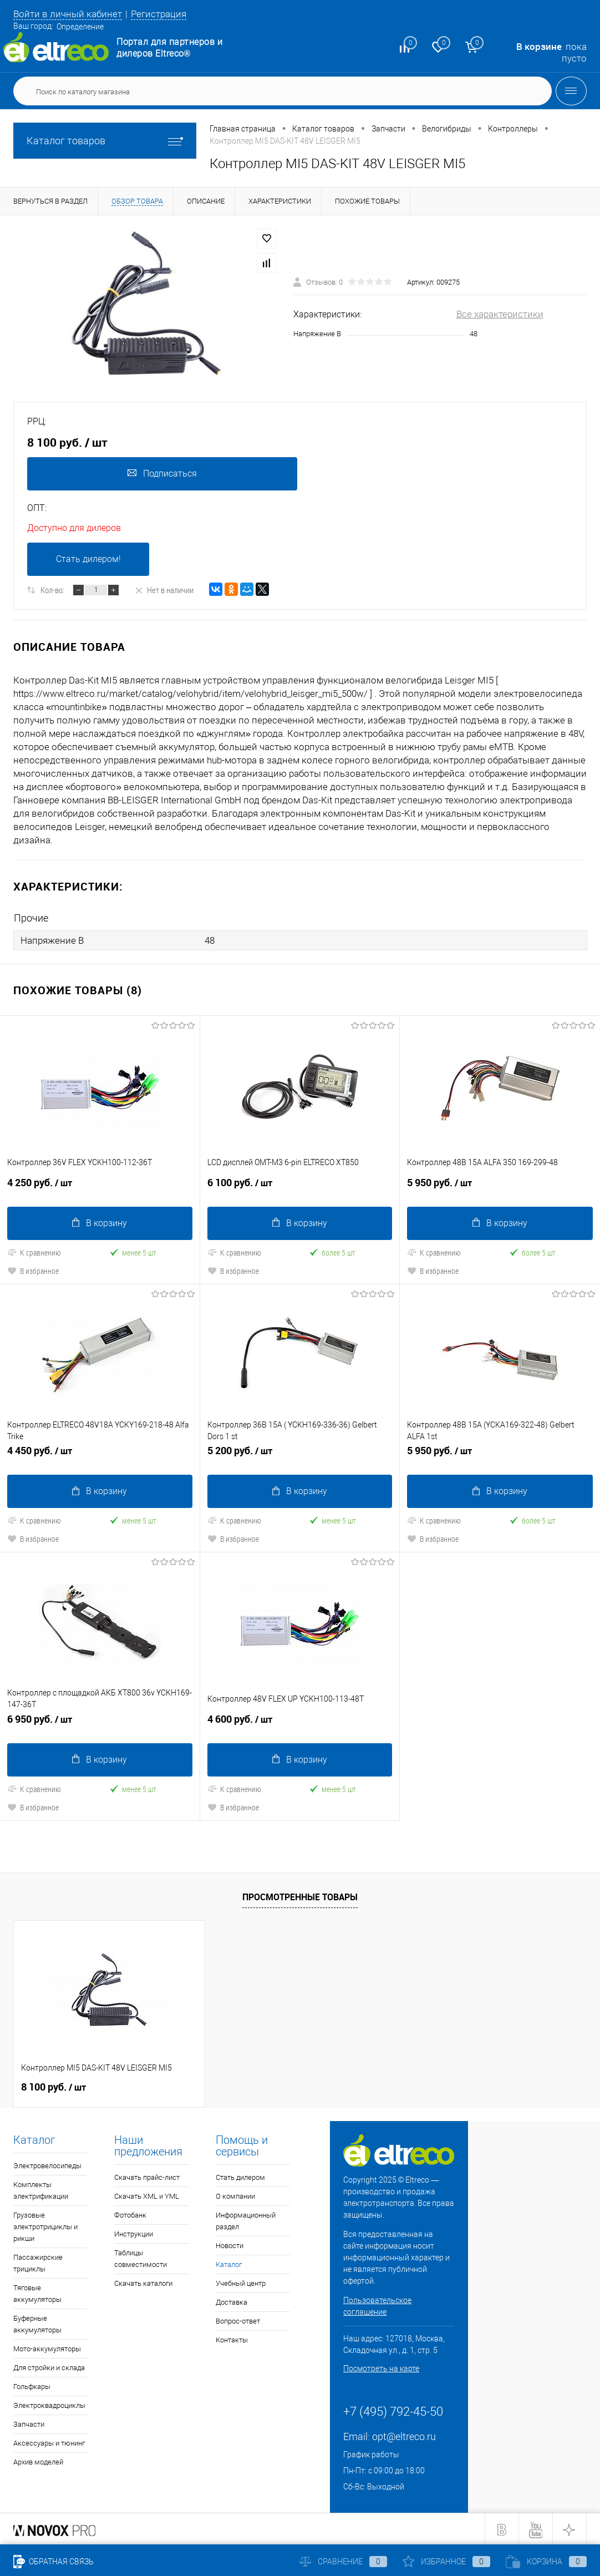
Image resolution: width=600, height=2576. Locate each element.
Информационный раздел (246, 2220)
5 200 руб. (300, 1454)
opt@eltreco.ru (404, 2435)
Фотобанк (130, 2214)
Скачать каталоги (143, 2282)
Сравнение (343, 2561)
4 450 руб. (99, 1454)
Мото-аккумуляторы (47, 2348)
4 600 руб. (300, 1722)
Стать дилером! (88, 559)
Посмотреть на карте (381, 2367)
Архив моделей (38, 2461)
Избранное (446, 2561)
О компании (235, 2195)
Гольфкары (31, 2385)
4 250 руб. (99, 1186)
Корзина (546, 2561)
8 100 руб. (53, 2086)
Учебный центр (241, 2282)
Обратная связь (53, 2561)
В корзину (99, 1222)
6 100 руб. (300, 1186)
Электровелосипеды (47, 2164)
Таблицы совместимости (140, 2258)
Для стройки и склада (49, 2366)
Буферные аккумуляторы (37, 2323)
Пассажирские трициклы (38, 2262)
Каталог (229, 2263)
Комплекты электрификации (40, 2189)
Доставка (231, 2301)
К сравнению (34, 1252)
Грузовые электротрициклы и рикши (45, 2225)
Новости (229, 2244)
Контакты (232, 2339)
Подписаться (162, 473)
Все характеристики (499, 314)
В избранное (33, 1270)
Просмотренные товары (300, 1896)
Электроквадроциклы (49, 2404)
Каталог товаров (105, 141)
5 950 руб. (500, 1186)
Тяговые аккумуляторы (37, 2292)
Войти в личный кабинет (67, 13)
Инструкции (133, 2233)
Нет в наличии (164, 589)
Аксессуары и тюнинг (49, 2442)
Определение (80, 26)
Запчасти (28, 2423)
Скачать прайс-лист (147, 2176)
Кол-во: (52, 589)
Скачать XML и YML (146, 2195)
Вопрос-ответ (238, 2320)
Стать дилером (240, 2176)
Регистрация (158, 13)
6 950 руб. (99, 1722)
